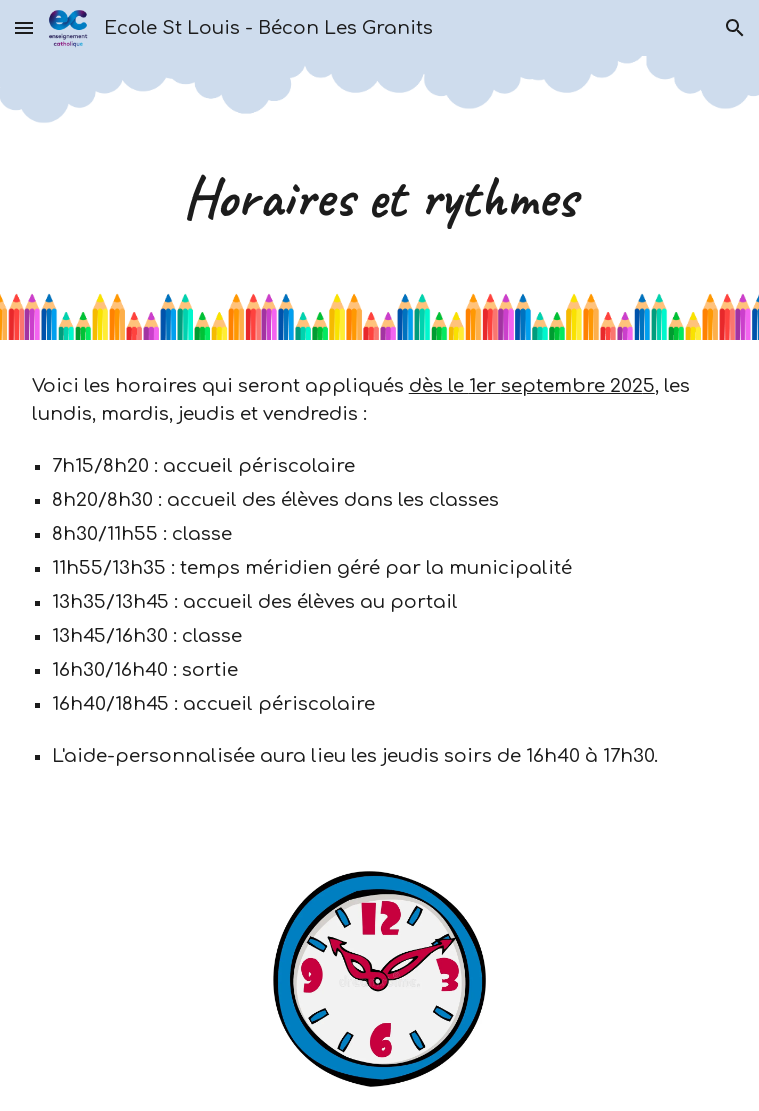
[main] (380, 197)
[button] (24, 27)
